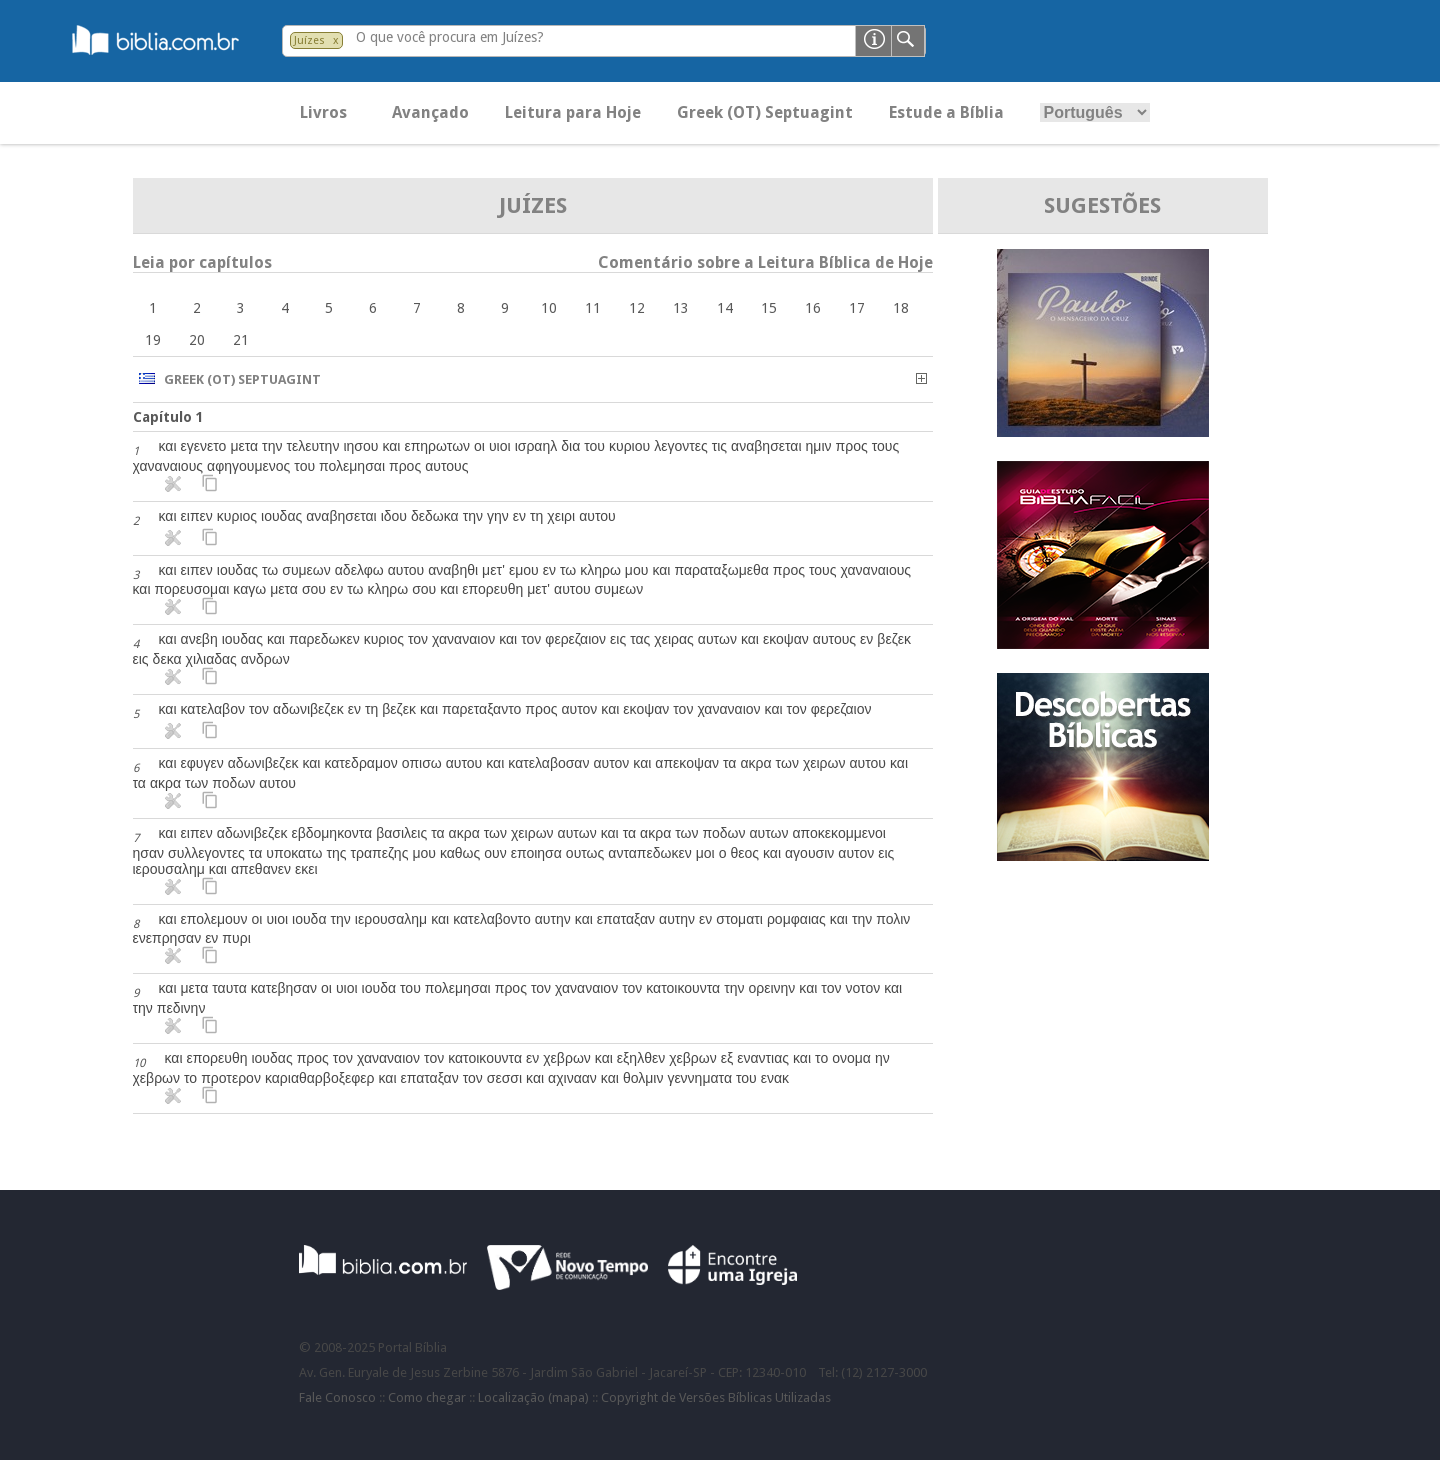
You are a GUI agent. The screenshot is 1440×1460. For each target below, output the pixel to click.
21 (241, 340)
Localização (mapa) (533, 1397)
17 (857, 308)
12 (637, 308)
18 (901, 308)
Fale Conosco (337, 1397)
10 (549, 308)
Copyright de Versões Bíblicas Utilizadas (716, 1397)
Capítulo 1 (168, 417)
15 (769, 308)
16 (813, 308)
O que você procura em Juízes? (450, 37)
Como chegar (427, 1397)
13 (681, 308)
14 (725, 308)
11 (593, 308)
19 (153, 340)
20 (197, 340)
